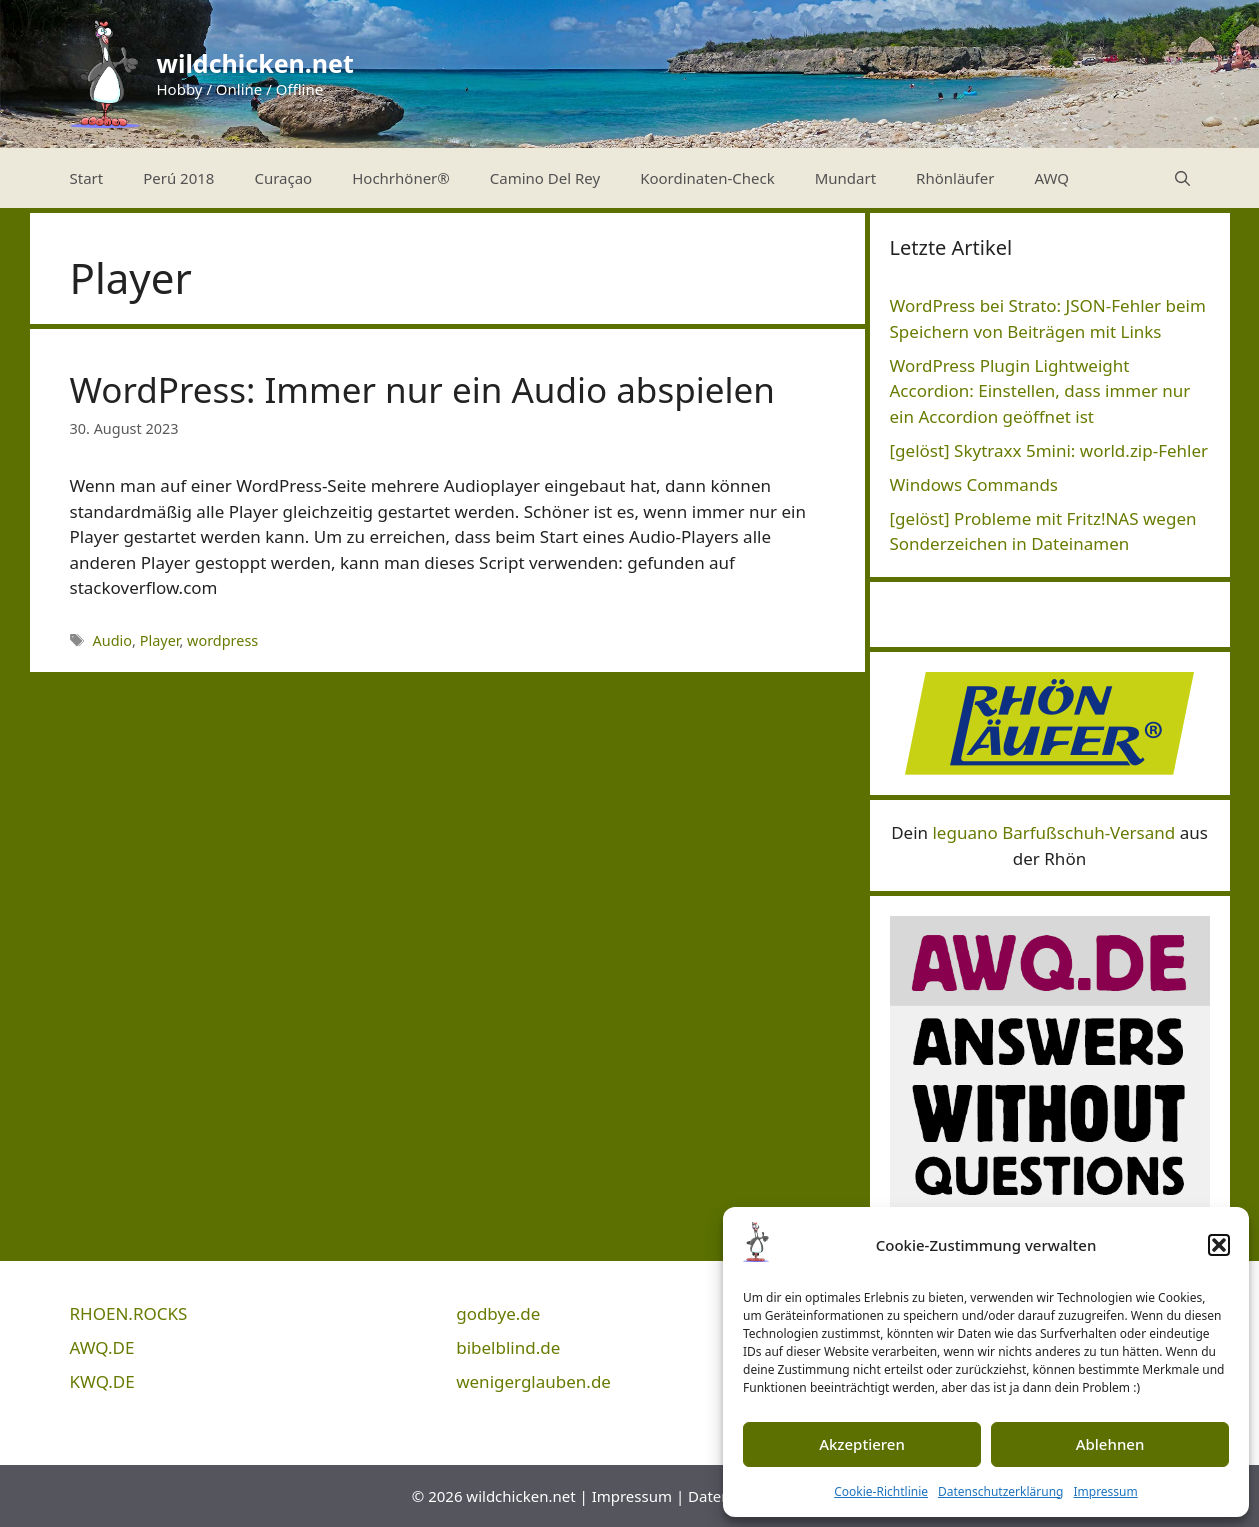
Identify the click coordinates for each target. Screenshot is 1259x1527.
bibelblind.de (508, 1347)
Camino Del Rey (545, 178)
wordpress (222, 640)
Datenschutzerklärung (1000, 1491)
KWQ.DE (102, 1381)
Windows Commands (974, 484)
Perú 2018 (178, 178)
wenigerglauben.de (533, 1381)
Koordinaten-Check (707, 178)
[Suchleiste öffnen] (1182, 178)
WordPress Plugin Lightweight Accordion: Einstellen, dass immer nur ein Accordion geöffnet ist (1040, 391)
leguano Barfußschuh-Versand (1053, 832)
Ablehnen (1110, 1444)
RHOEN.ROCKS (129, 1313)
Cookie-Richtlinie (881, 1491)
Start (87, 178)
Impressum (1105, 1491)
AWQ (1051, 178)
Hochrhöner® (401, 178)
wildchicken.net (255, 63)
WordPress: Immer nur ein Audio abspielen (422, 389)
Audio (113, 640)
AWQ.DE (102, 1347)
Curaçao (283, 178)
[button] (1219, 1245)
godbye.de (498, 1313)
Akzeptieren (862, 1444)
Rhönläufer (955, 178)
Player (160, 640)
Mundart (845, 178)
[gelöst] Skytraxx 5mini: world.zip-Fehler (1049, 450)
